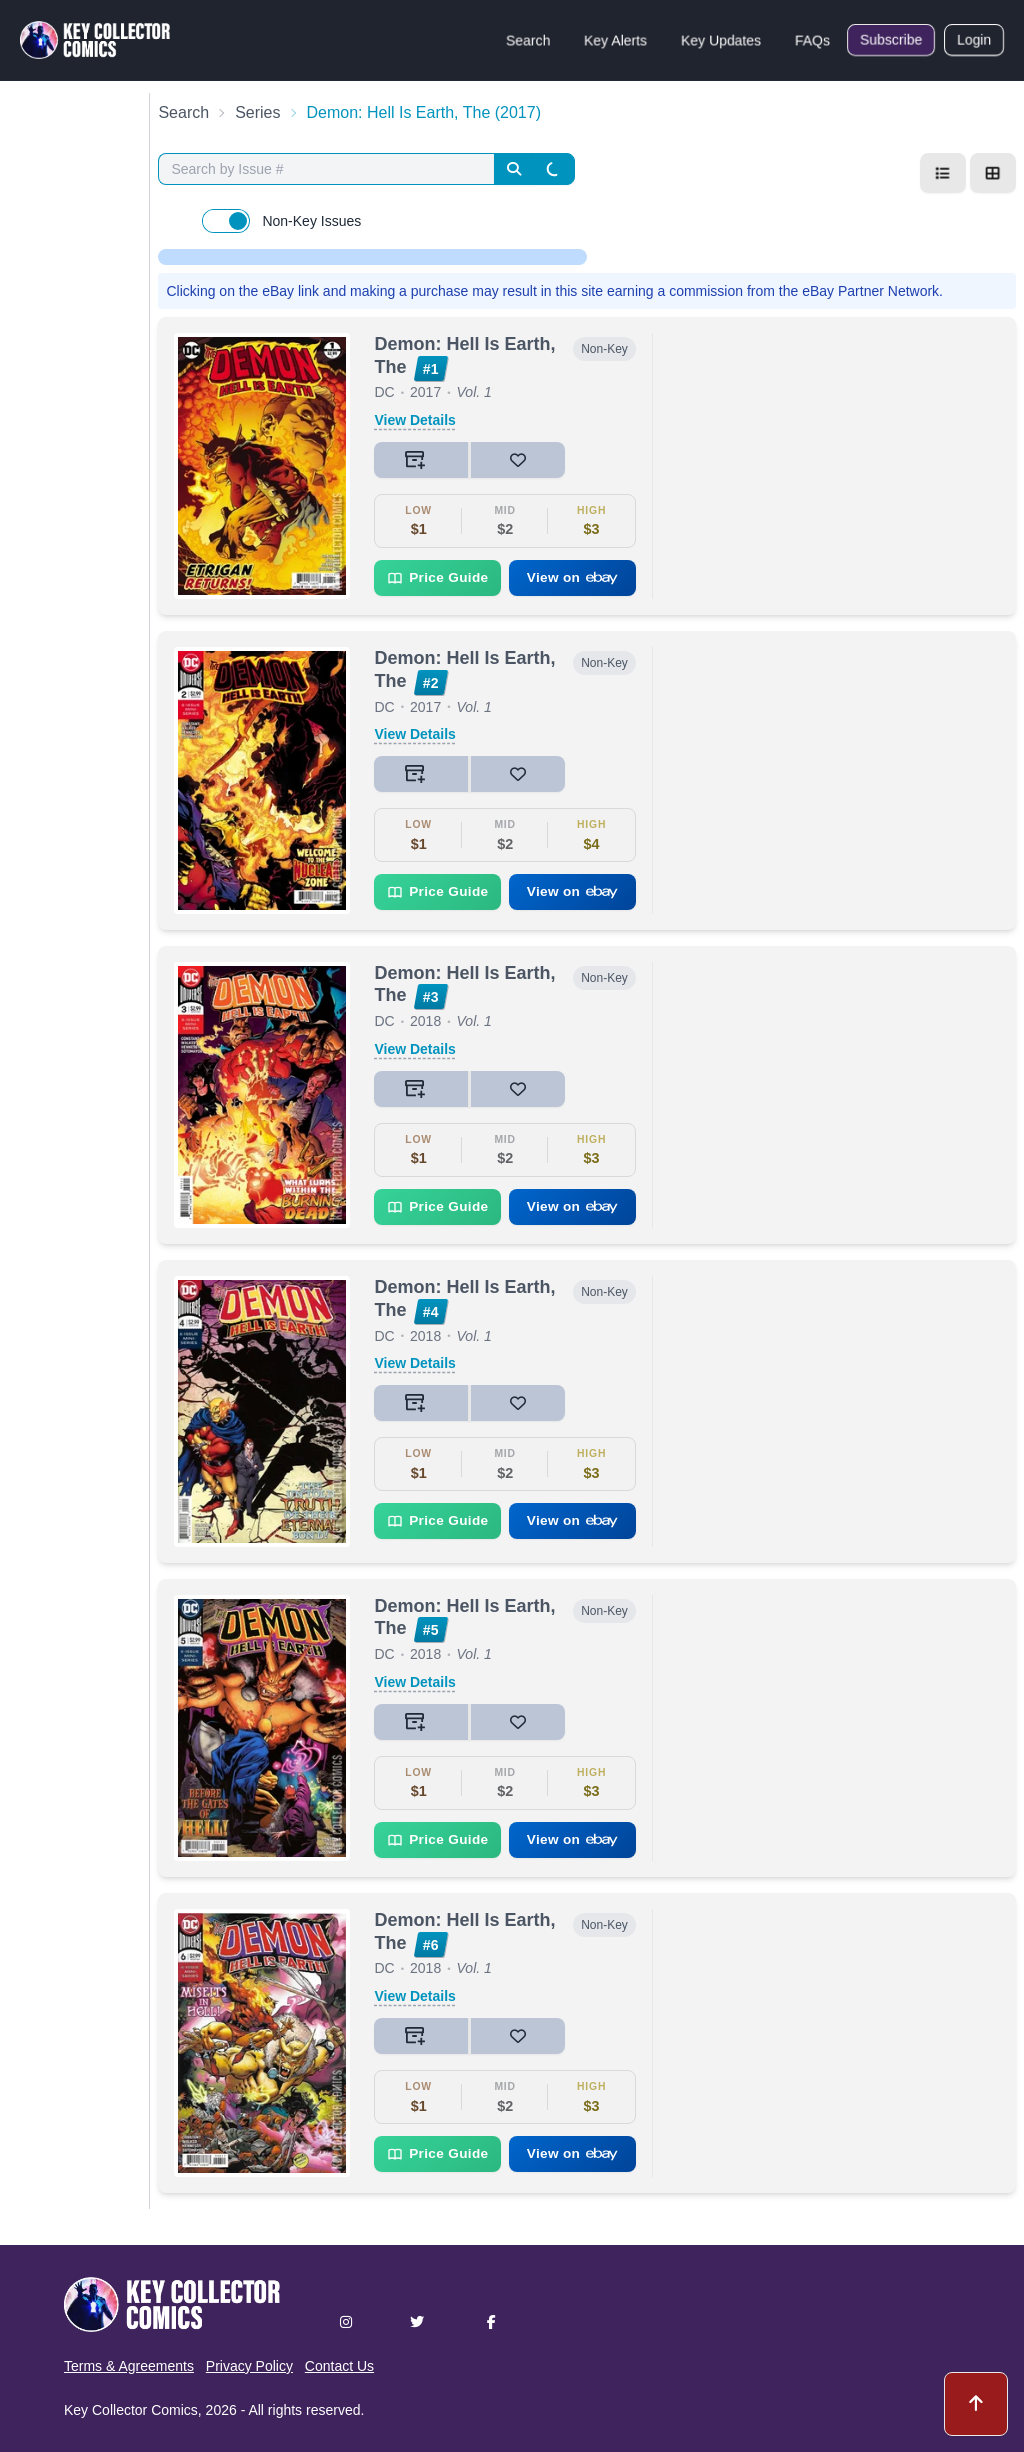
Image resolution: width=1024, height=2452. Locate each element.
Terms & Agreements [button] (129, 2366)
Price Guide (437, 578)
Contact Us (339, 2366)
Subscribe (891, 40)
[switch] (226, 221)
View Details (414, 420)
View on (573, 577)
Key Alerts (615, 40)
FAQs (812, 40)
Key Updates (721, 40)
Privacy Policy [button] (249, 2366)
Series (257, 112)
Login (974, 40)
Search (528, 40)
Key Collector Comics (131, 2410)
